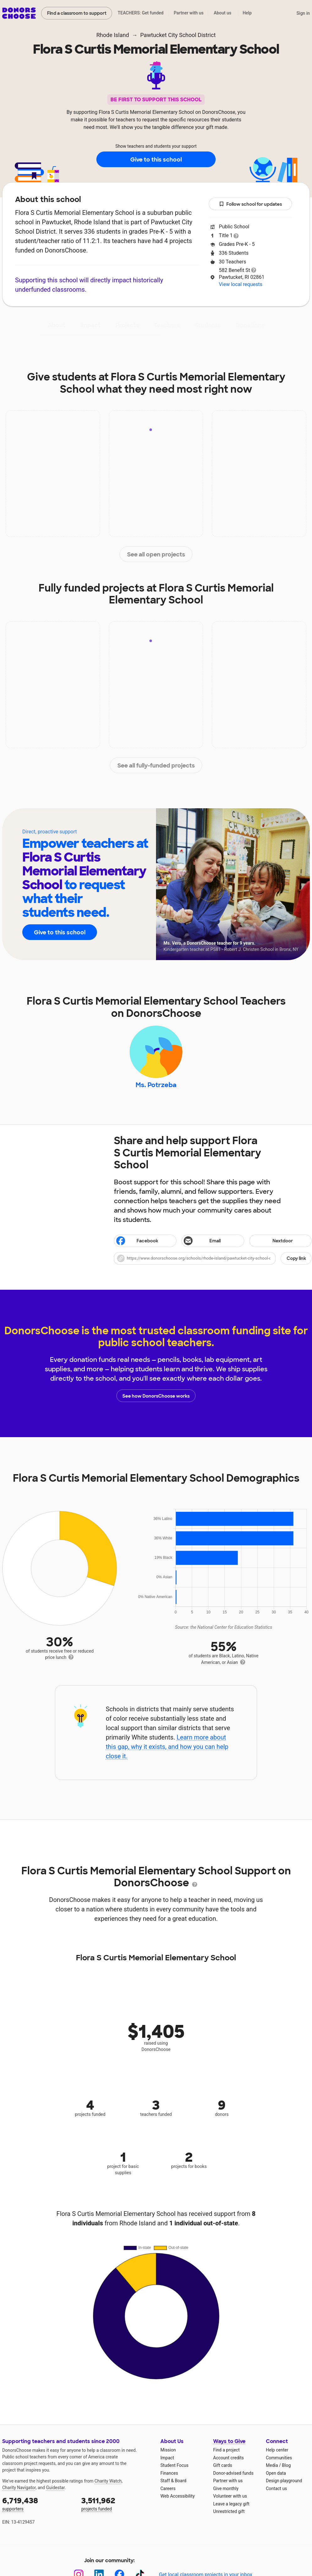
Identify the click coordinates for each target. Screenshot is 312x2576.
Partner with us (189, 12)
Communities (279, 2458)
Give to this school (156, 159)
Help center (277, 2450)
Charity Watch (108, 2481)
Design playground (284, 2480)
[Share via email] (212, 1241)
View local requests (240, 284)
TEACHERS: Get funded (141, 12)
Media (272, 2465)
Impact (90, 325)
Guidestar (55, 2487)
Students (208, 325)
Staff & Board (173, 2480)
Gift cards (222, 2465)
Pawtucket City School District (178, 35)
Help (247, 12)
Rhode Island (112, 35)
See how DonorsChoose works (156, 1396)
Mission (168, 2450)
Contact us (276, 2488)
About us (222, 12)
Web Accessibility (177, 2496)
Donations (250, 325)
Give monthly (226, 2488)
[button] (213, 1258)
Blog (286, 2465)
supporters (37, 2504)
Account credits (228, 2458)
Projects (127, 325)
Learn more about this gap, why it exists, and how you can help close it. (167, 1747)
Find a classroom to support (76, 13)
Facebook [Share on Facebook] (136, 1241)
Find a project (226, 2450)
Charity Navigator (19, 2487)
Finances (169, 2473)
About (56, 325)
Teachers (167, 325)
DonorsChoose (19, 13)
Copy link (296, 1258)
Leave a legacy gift (231, 2504)
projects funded (116, 2504)
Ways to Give (229, 2441)
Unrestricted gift (229, 2511)
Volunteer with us (230, 2496)
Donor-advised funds (233, 2473)
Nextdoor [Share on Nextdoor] (272, 1241)
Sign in (303, 13)
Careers (167, 2488)
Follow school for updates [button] (250, 204)
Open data (276, 2473)
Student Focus (174, 2465)
